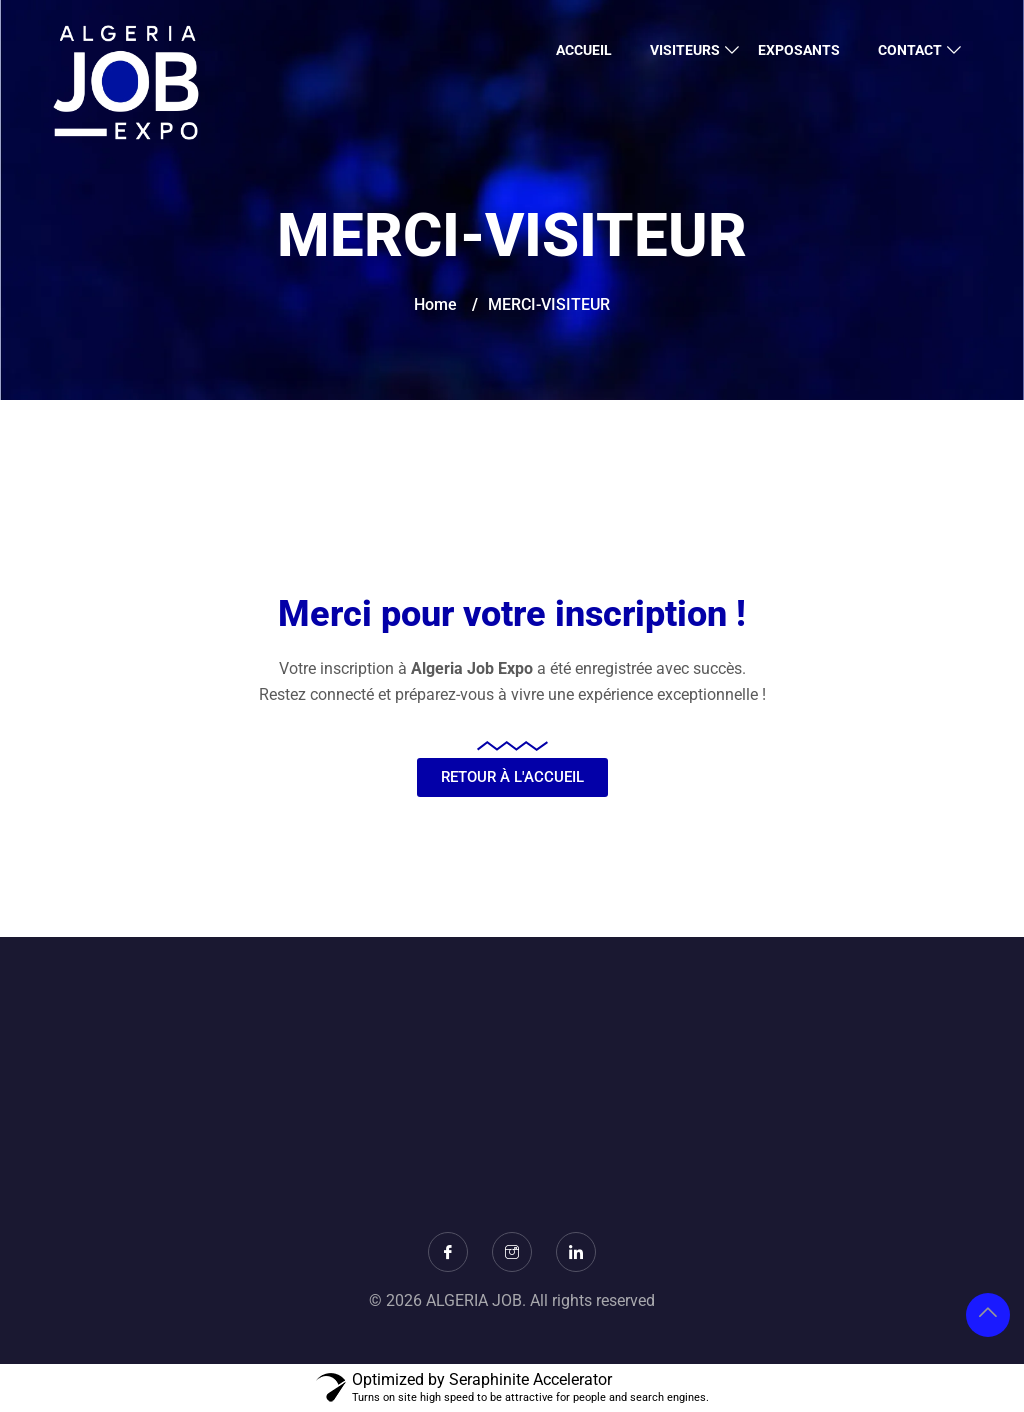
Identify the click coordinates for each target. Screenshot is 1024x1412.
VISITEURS (685, 50)
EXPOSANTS (799, 50)
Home (435, 304)
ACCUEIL (584, 50)
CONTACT (910, 50)
